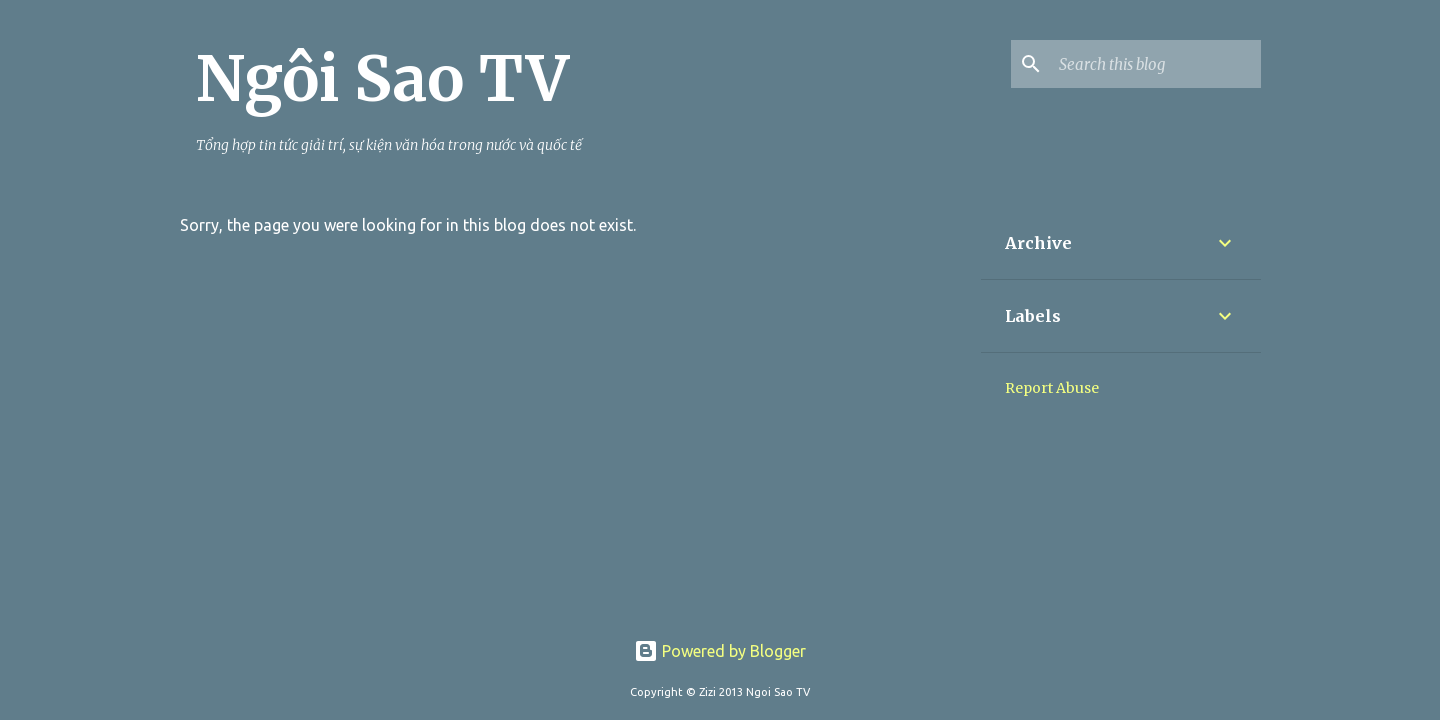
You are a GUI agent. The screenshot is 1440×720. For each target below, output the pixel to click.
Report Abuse (1052, 388)
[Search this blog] (1156, 64)
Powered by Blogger (720, 651)
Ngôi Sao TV (382, 79)
